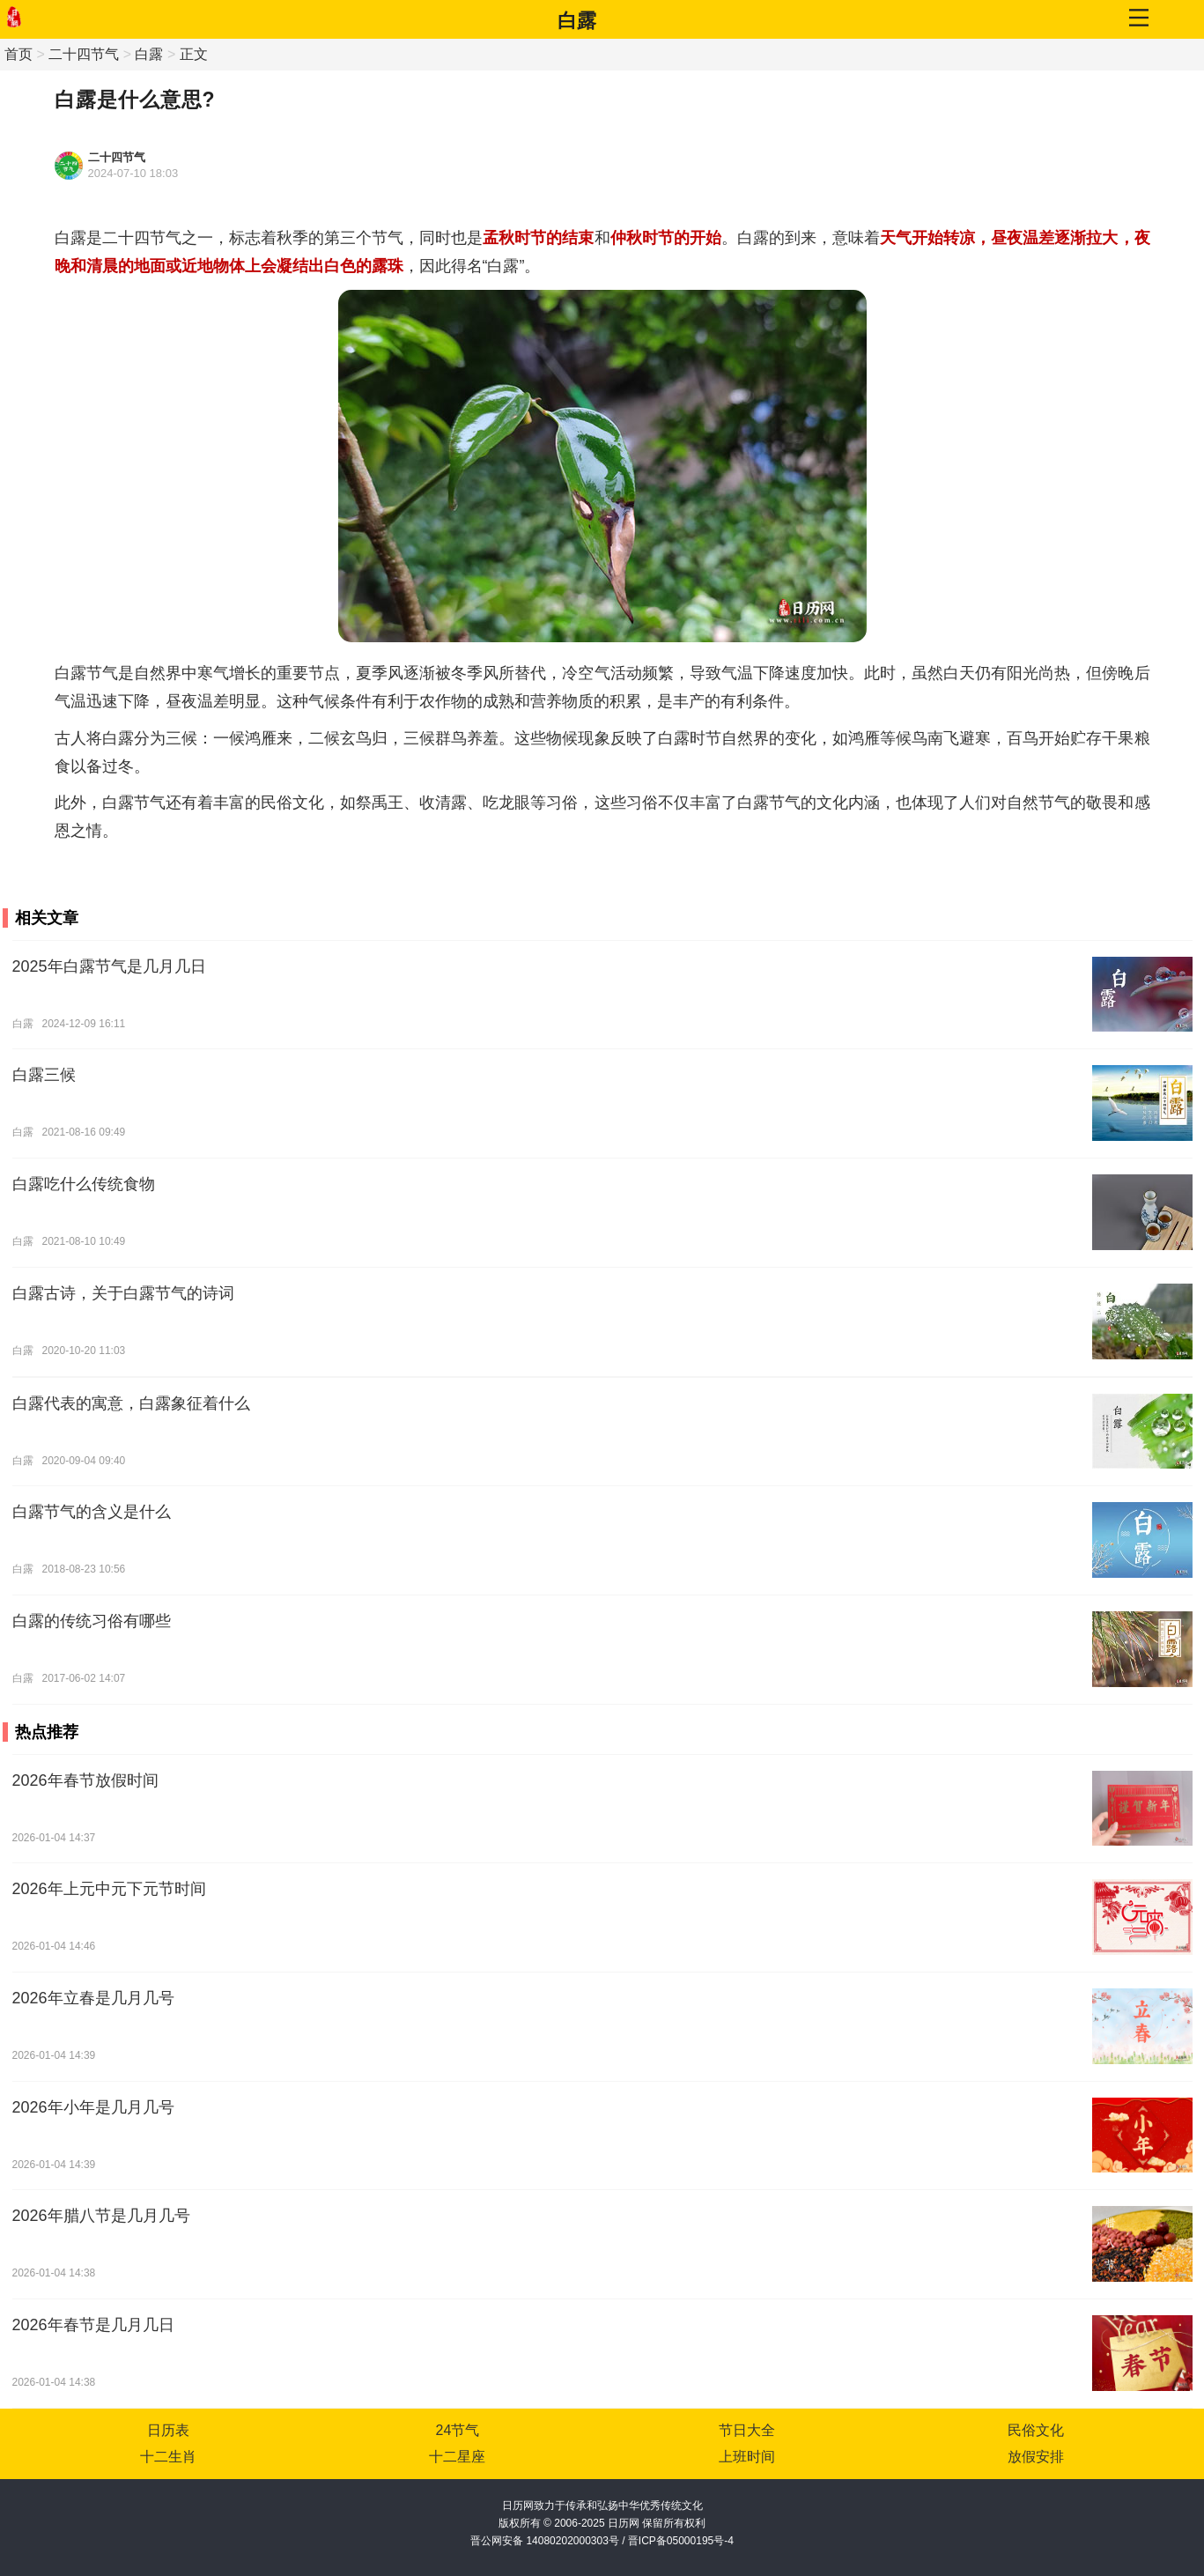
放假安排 (1036, 2456)
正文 (194, 54)
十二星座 (457, 2456)
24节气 (458, 2430)
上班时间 (747, 2456)
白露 (577, 21)
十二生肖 (168, 2456)
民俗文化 (1036, 2430)
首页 (18, 54)
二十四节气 (83, 54)
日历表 (168, 2430)
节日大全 (747, 2430)
